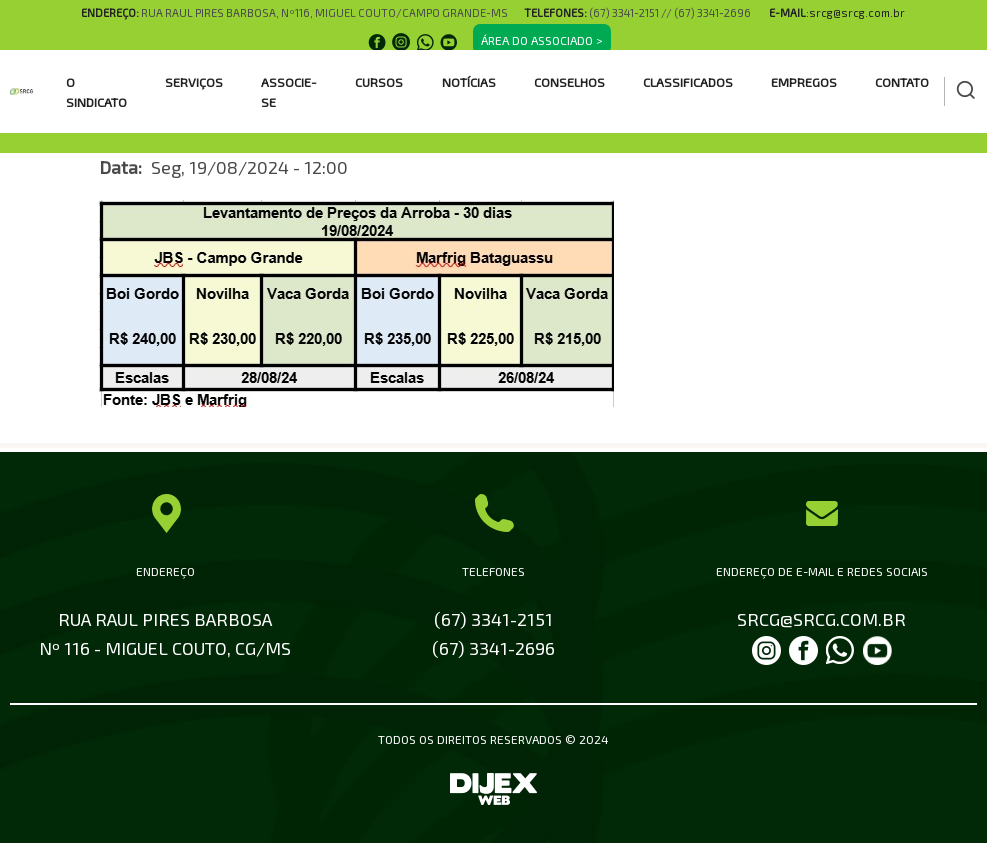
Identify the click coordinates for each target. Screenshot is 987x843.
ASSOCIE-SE (289, 92)
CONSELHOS (569, 82)
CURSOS (379, 82)
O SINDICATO (96, 92)
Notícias (469, 82)
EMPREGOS (804, 82)
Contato (902, 82)
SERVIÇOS (194, 82)
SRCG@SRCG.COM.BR (821, 619)
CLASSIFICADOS (688, 82)
